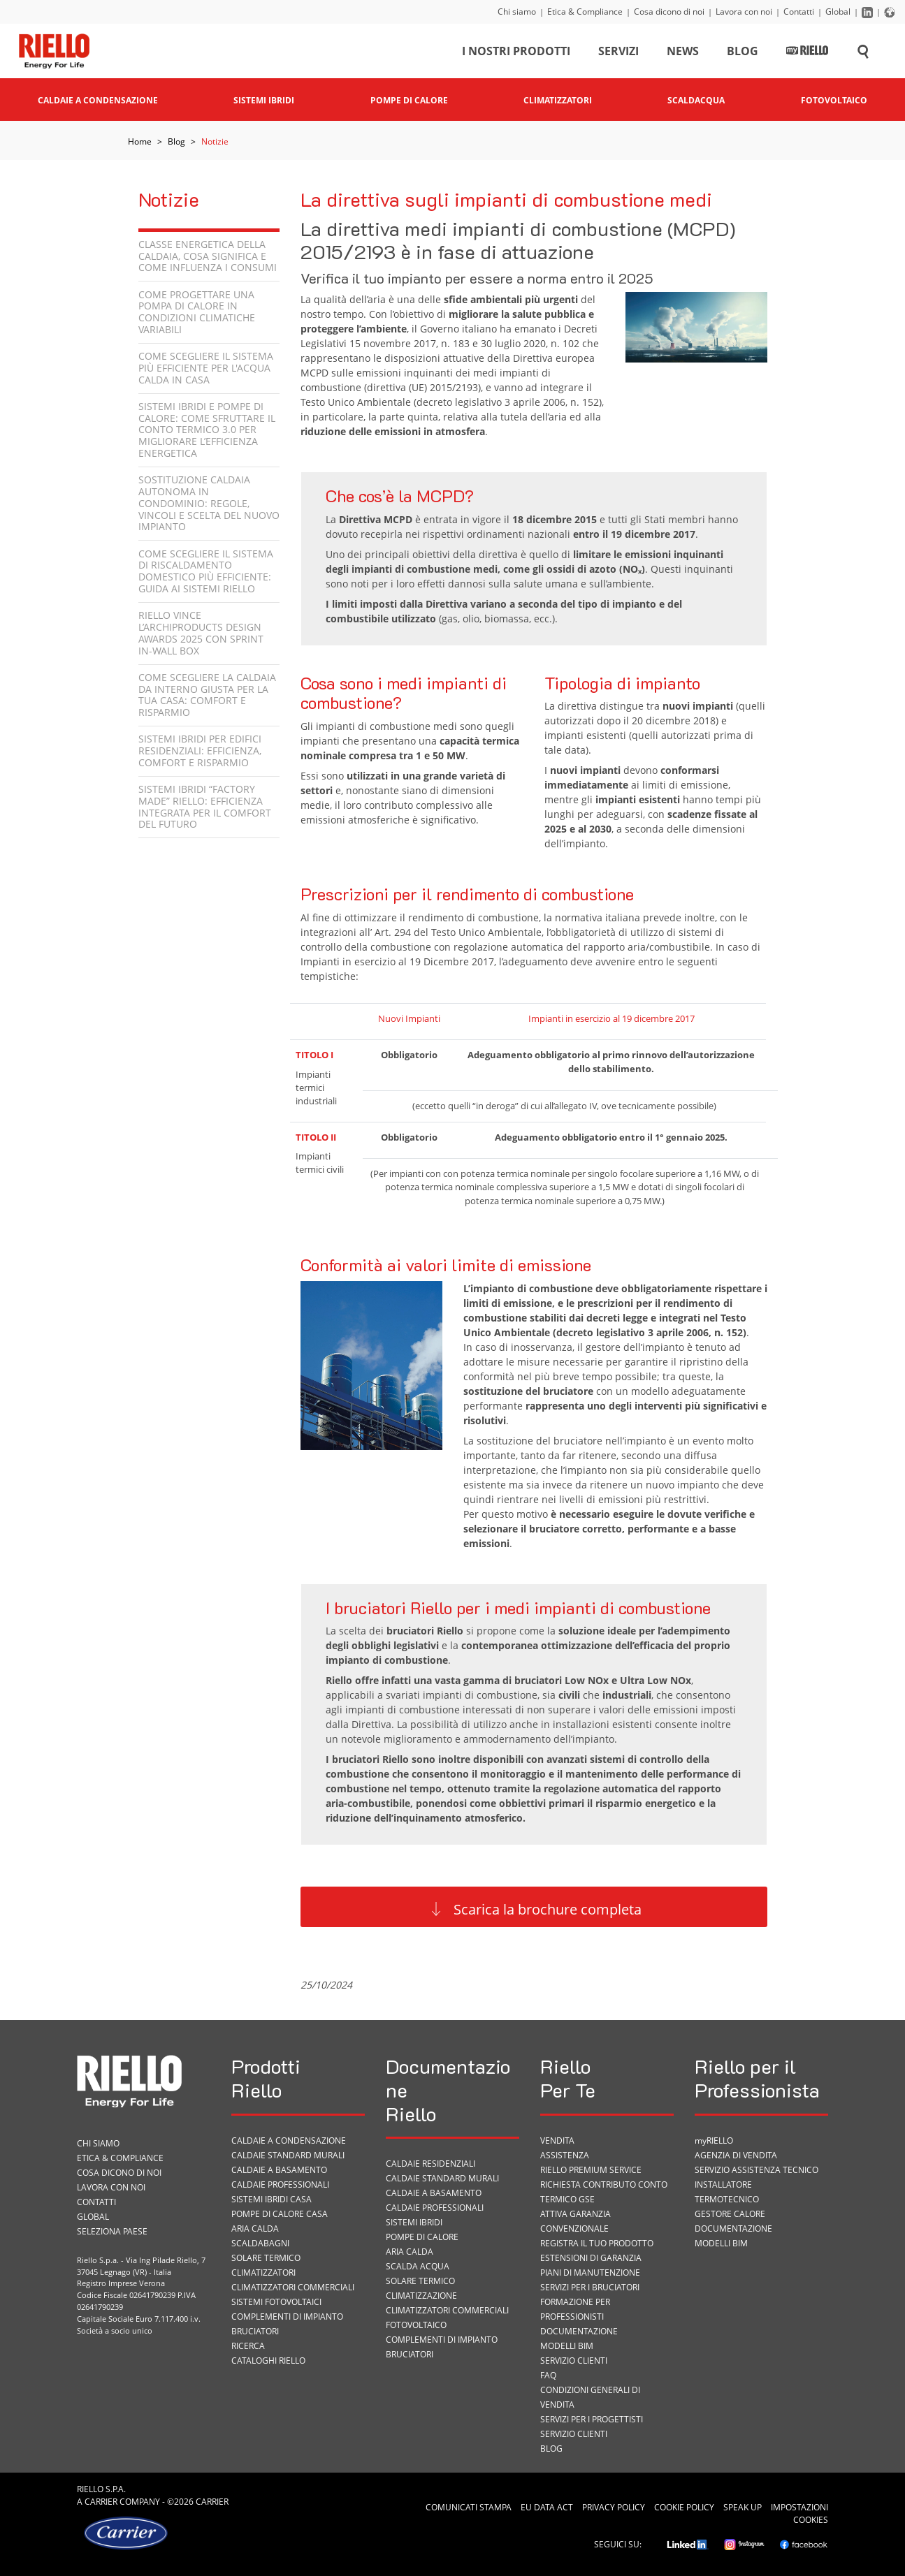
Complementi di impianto (287, 2316)
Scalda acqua (417, 2266)
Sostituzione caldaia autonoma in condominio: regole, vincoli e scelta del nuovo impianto (209, 503)
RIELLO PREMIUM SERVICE (591, 2170)
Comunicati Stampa (469, 2507)
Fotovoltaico (416, 2325)
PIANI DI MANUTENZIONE (590, 2272)
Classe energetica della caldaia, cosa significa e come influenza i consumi (207, 256)
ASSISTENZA (564, 2155)
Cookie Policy (684, 2507)
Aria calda (255, 2228)
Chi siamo (517, 11)
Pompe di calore (422, 2237)
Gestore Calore (730, 2214)
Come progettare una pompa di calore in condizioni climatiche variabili (196, 312)
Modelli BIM (566, 2346)
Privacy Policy (613, 2507)
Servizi (618, 51)
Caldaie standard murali (288, 2155)
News (683, 51)
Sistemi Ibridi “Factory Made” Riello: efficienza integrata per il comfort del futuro (204, 806)
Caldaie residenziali (430, 2163)
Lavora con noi (744, 11)
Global (837, 11)
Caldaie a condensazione (288, 2140)
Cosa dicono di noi (669, 11)
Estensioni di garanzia (591, 2258)
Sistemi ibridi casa (271, 2199)
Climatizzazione (421, 2295)
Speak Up (742, 2507)
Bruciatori (255, 2331)
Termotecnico (727, 2199)
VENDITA (557, 2140)
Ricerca (248, 2346)
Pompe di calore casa (279, 2214)
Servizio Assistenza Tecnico (756, 2170)
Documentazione (579, 2331)
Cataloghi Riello (268, 2360)
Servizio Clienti (573, 2360)
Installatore (723, 2184)
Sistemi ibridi (414, 2222)
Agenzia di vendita (736, 2155)
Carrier (101, 2502)
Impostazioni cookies (799, 2513)
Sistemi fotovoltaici (276, 2302)
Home (140, 141)
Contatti (798, 11)
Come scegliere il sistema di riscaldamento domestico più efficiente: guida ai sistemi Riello (205, 571)
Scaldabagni (260, 2243)
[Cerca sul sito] (863, 51)
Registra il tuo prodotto (596, 2243)
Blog (742, 51)
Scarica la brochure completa (548, 1909)
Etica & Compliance (585, 11)
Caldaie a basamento (279, 2170)
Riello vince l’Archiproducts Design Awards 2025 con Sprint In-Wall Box (200, 632)
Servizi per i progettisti (591, 2419)
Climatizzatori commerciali (292, 2287)
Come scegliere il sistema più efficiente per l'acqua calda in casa (205, 367)
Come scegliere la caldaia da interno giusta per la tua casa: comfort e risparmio (207, 695)
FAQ (548, 2375)
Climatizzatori (263, 2272)
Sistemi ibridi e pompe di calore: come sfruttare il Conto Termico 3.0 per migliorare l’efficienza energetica (206, 430)
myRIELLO (714, 2140)
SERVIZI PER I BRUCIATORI (589, 2287)
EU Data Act (547, 2507)
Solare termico (266, 2258)
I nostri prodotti (516, 51)
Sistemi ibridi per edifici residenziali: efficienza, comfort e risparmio (199, 750)
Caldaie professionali (280, 2184)
